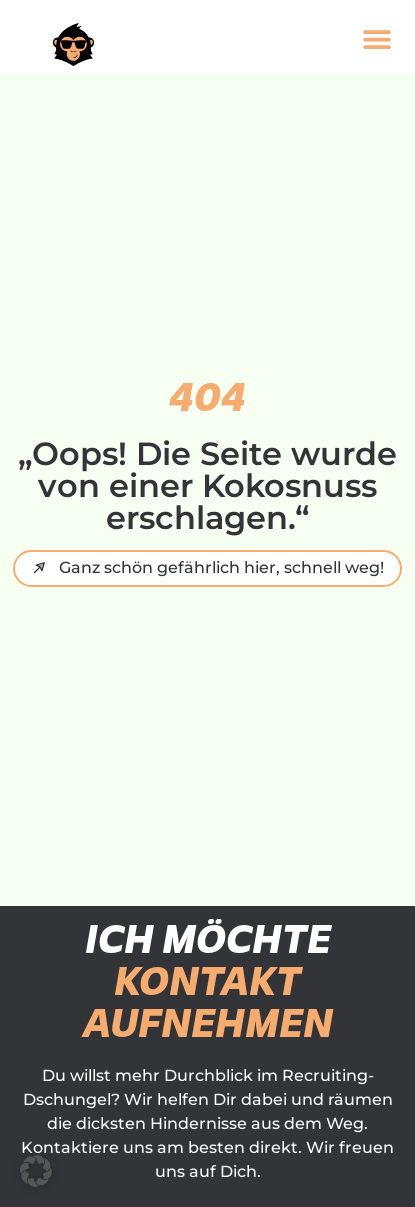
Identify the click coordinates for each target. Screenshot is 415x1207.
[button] (376, 38)
